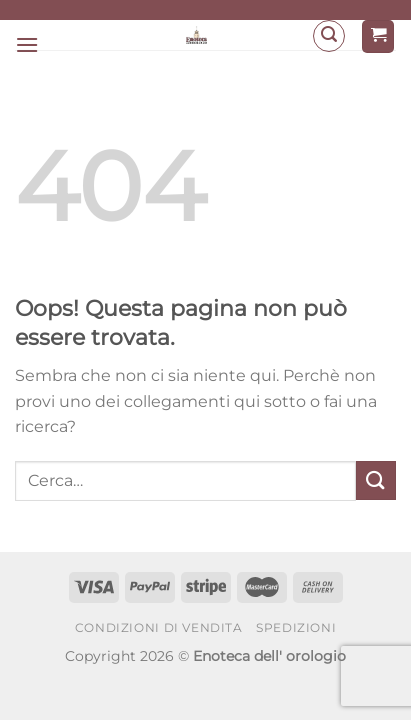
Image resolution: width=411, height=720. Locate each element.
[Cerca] (329, 36)
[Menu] (27, 44)
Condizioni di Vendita (159, 627)
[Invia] (376, 480)
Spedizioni (296, 627)
